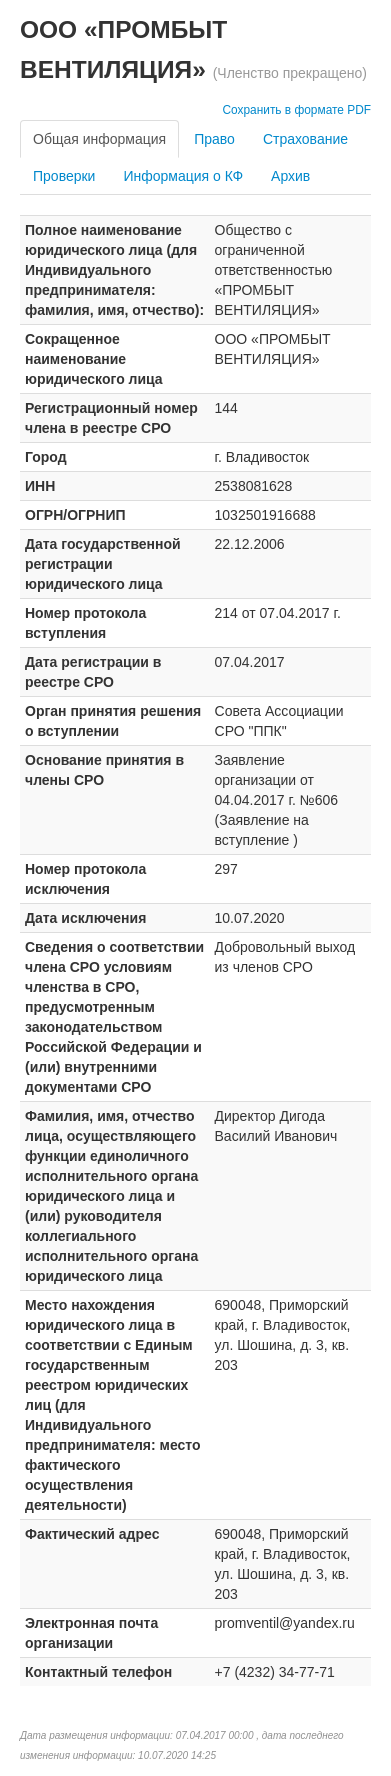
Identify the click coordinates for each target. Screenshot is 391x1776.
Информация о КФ (183, 176)
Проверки (64, 176)
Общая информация (99, 139)
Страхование (305, 139)
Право (214, 139)
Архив (290, 176)
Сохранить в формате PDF (296, 110)
